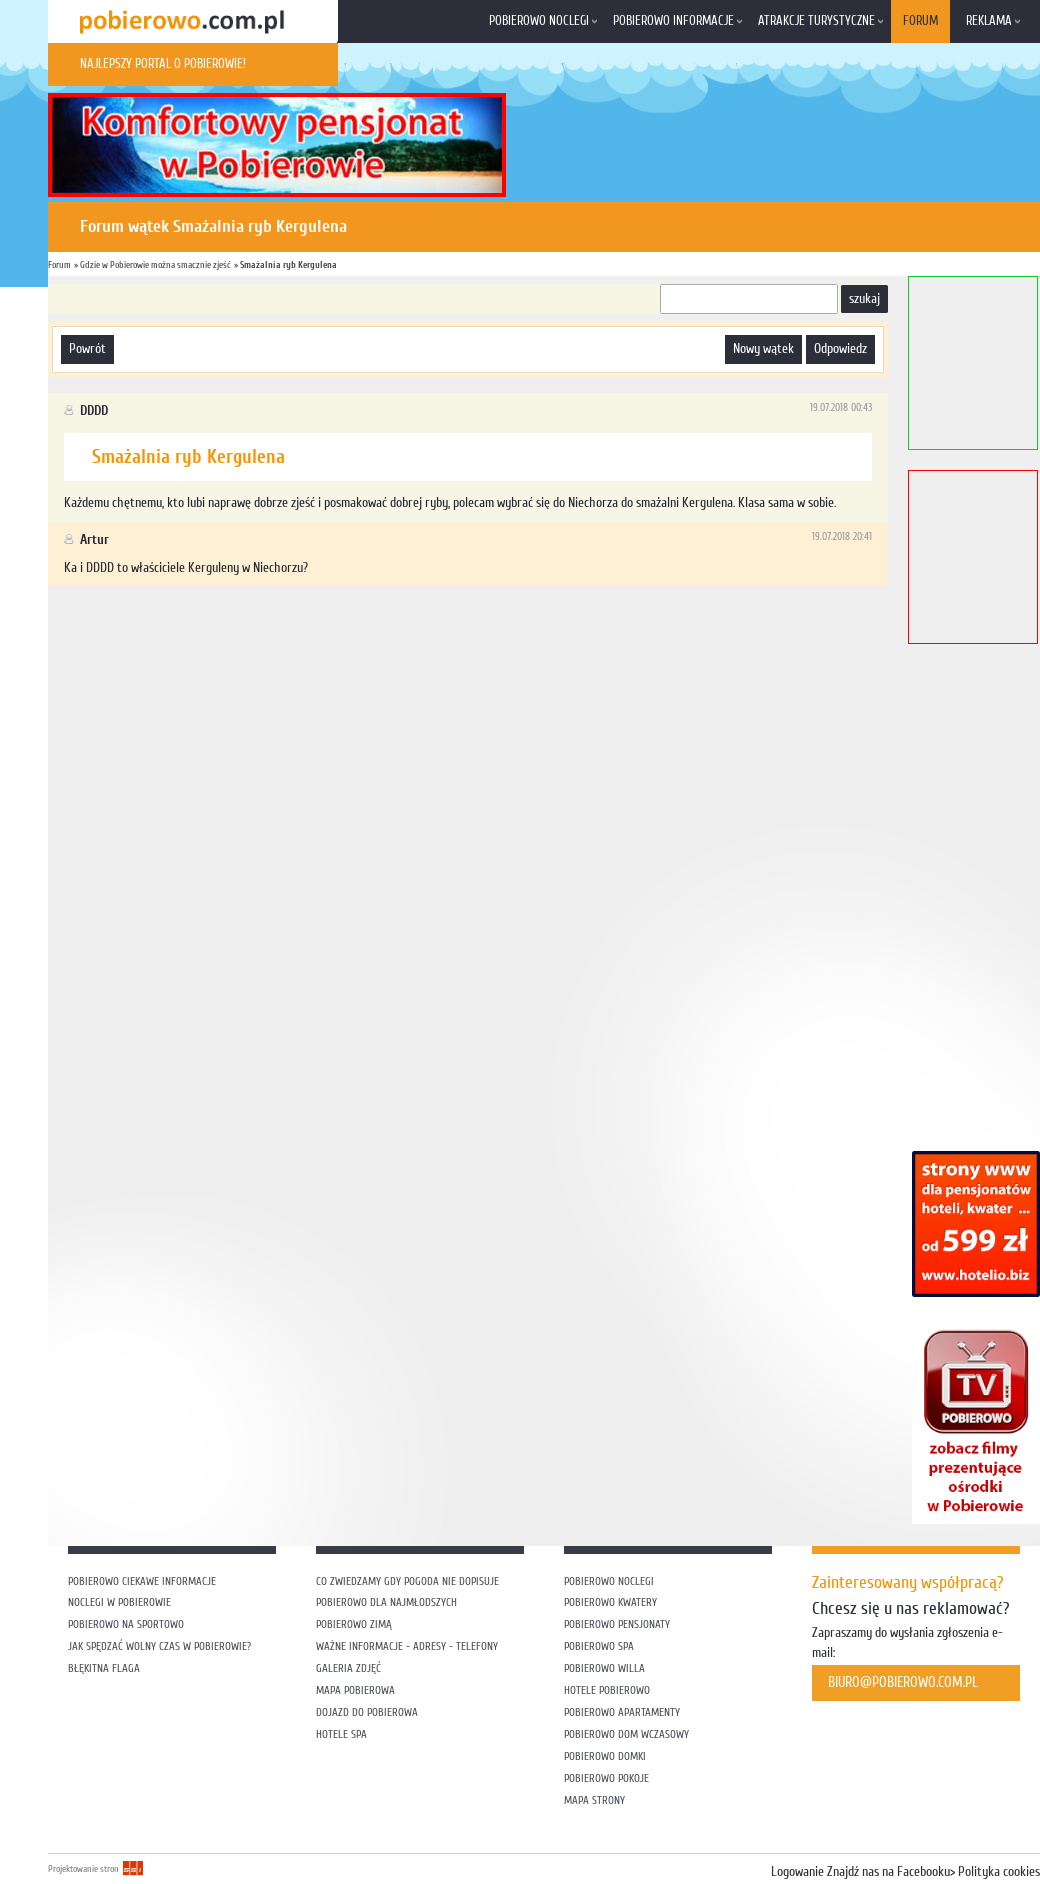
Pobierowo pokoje (606, 1778)
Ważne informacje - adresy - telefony (407, 1646)
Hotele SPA (341, 1734)
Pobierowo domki (605, 1756)
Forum (920, 21)
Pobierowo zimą (354, 1624)
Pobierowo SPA (599, 1646)
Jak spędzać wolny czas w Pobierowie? (159, 1646)
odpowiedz (840, 349)
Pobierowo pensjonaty (617, 1624)
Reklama (989, 21)
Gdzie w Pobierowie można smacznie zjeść (155, 264)
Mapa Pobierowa (355, 1690)
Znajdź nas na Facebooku (888, 1872)
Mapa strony (594, 1800)
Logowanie (797, 1872)
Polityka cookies (999, 1872)
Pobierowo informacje (673, 21)
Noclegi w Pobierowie (119, 1602)
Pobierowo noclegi (539, 21)
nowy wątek (763, 349)
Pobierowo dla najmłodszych (386, 1602)
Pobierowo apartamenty (622, 1712)
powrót (87, 349)
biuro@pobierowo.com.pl (903, 1682)
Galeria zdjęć (348, 1668)
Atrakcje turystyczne (816, 21)
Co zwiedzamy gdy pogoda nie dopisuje (407, 1581)
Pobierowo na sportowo (126, 1624)
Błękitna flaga (104, 1668)
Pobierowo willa (606, 1668)
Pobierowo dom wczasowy (626, 1734)
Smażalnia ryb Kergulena (288, 264)
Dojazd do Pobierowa (367, 1712)
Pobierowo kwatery (610, 1602)
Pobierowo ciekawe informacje (142, 1581)
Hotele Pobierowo (607, 1690)
